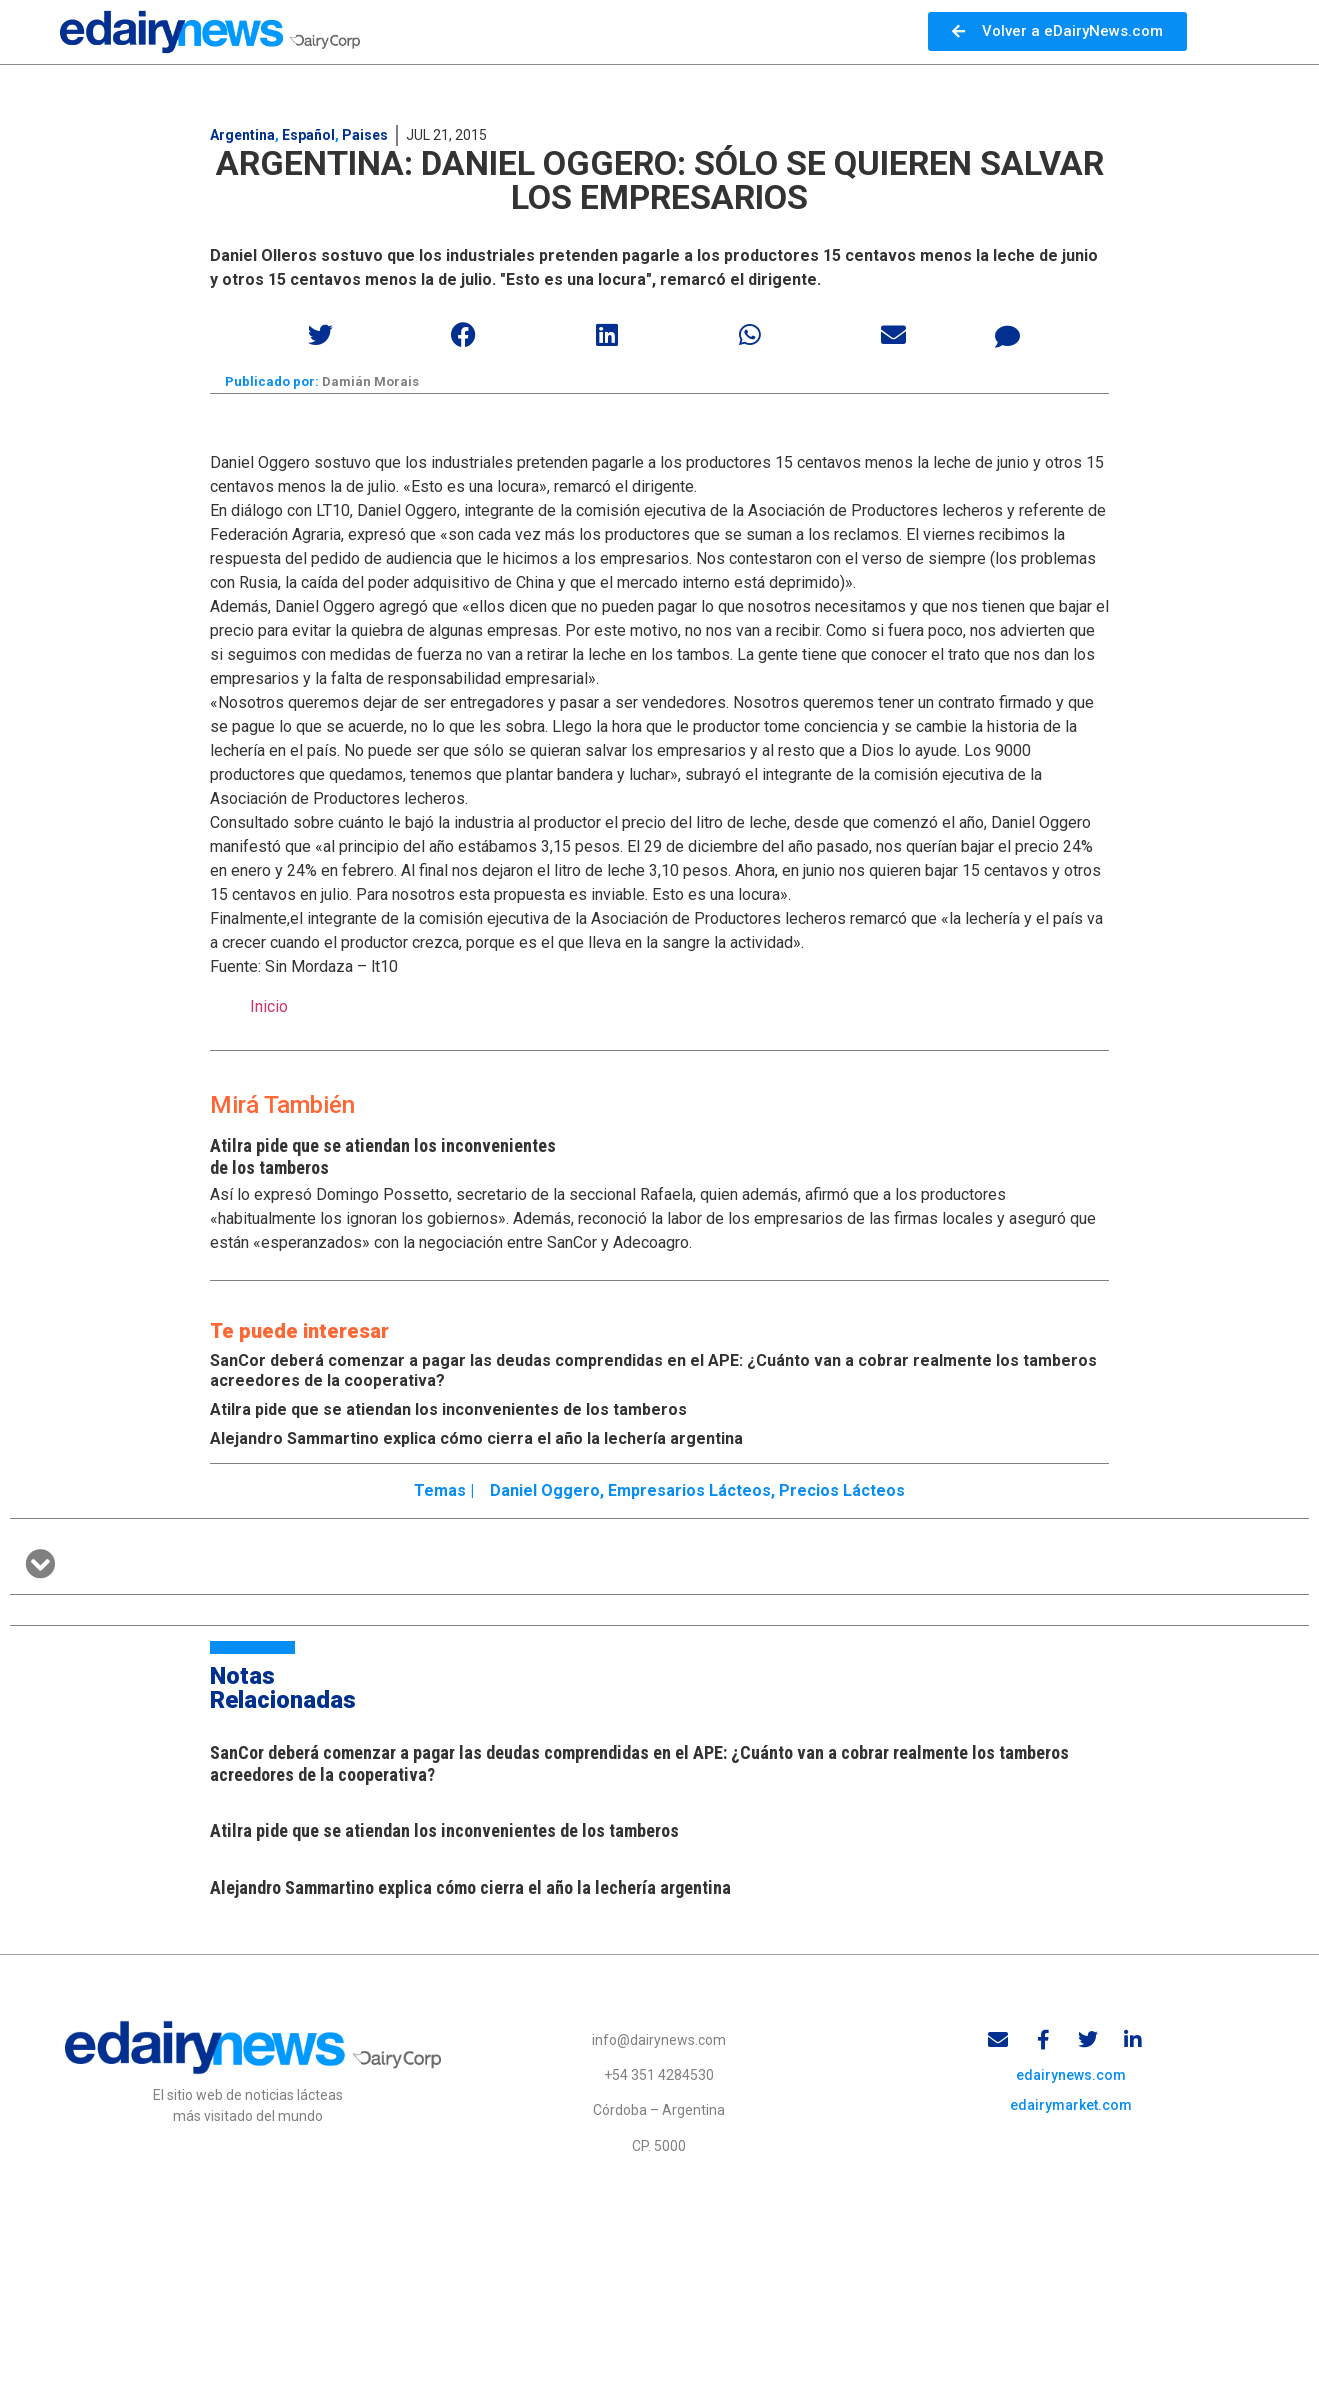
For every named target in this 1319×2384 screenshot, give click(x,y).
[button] (321, 334)
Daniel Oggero (545, 1490)
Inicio (269, 1006)
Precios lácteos (842, 1490)
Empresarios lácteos (689, 1490)
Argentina (242, 135)
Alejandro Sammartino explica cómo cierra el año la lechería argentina (476, 1438)
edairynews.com (1071, 2075)
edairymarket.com (1071, 2105)
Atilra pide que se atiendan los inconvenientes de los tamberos (448, 1409)
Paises (365, 135)
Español (308, 135)
